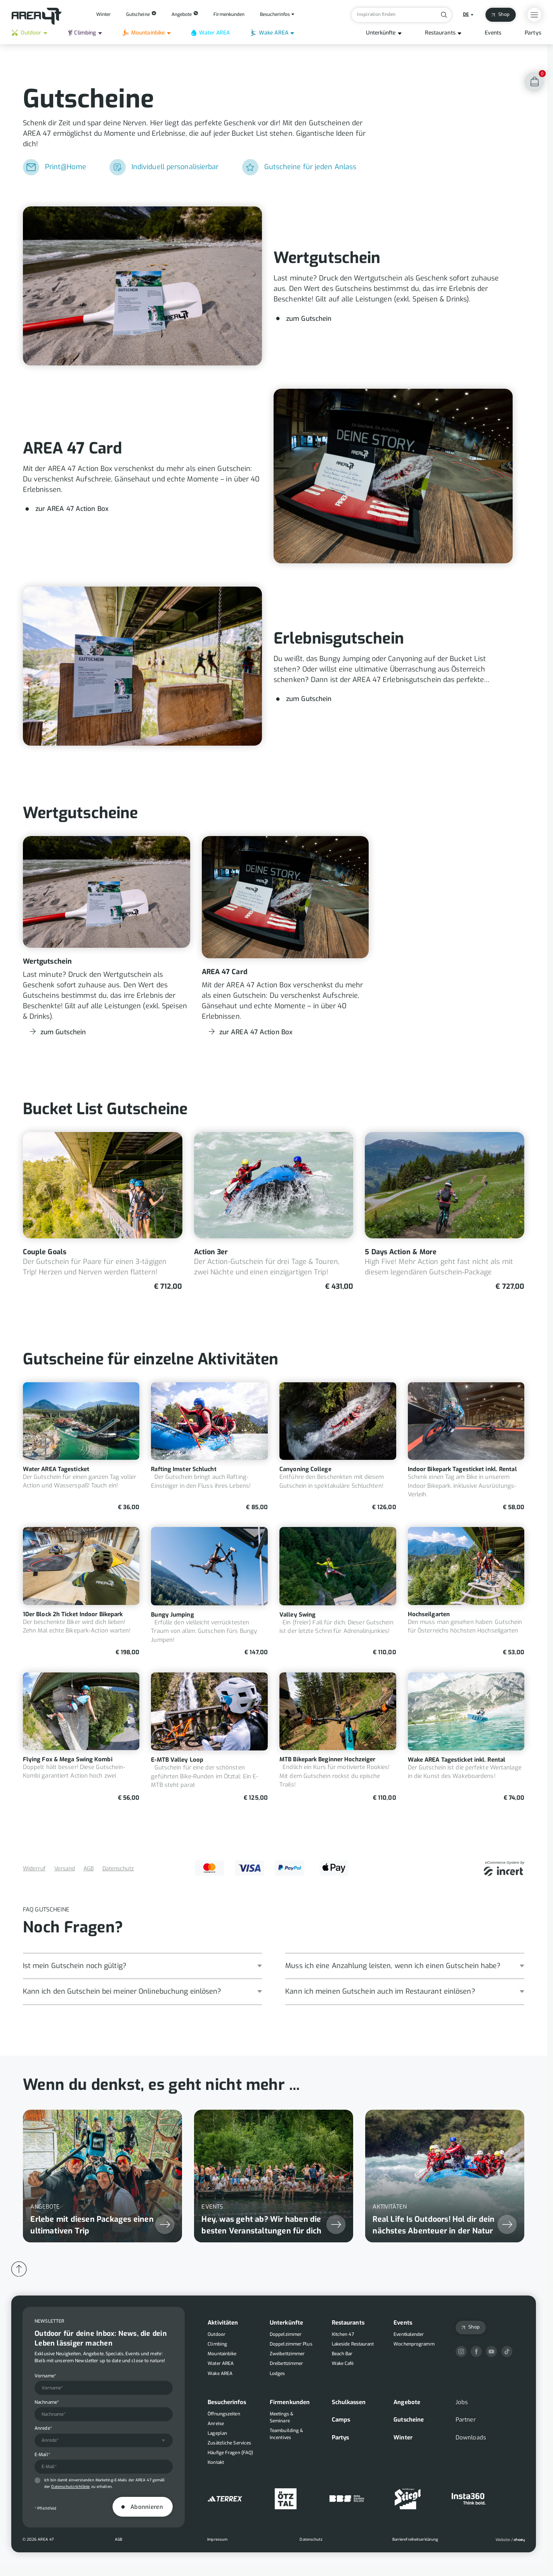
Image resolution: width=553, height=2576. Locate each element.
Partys (533, 32)
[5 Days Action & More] (444, 1211)
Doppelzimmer (286, 2334)
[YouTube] (491, 2351)
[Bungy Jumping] (209, 1592)
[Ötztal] (286, 2498)
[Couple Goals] (102, 1211)
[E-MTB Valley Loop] (209, 1737)
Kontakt (216, 2462)
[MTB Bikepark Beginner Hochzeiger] (337, 1737)
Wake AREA (269, 32)
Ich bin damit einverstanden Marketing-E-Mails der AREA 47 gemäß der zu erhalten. (104, 2483)
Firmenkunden (290, 2402)
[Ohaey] (510, 2540)
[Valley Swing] (337, 1592)
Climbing (82, 32)
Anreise (216, 2423)
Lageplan (217, 2433)
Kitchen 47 (343, 2334)
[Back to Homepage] (37, 16)
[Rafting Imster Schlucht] (209, 1446)
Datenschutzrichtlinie (70, 2486)
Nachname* (47, 2402)
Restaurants (440, 32)
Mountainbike (144, 32)
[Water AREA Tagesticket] (81, 1446)
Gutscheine (409, 2420)
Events (493, 32)
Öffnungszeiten (224, 2414)
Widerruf (34, 1868)
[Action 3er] (274, 1211)
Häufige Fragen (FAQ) (230, 2453)
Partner (466, 2420)
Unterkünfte (380, 32)
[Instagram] (461, 2351)
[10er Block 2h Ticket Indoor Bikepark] (81, 1592)
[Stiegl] (407, 2498)
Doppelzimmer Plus (291, 2344)
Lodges (277, 2373)
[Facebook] (476, 2351)
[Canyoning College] (337, 1446)
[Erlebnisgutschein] (273, 666)
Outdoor (26, 32)
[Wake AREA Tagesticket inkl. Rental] (466, 1737)
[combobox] (104, 2441)
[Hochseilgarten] (466, 1592)
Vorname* (45, 2376)
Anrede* (43, 2428)
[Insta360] (468, 2498)
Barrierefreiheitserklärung (415, 2539)
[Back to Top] (19, 2269)
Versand (64, 1868)
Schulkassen (349, 2402)
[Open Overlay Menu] (534, 15)
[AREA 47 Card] (273, 476)
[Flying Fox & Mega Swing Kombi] (81, 1737)
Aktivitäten (223, 2323)
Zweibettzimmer (287, 2354)
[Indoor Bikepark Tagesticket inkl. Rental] (466, 1446)
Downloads (471, 2437)
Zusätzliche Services (229, 2443)
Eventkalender (409, 2334)
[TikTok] (507, 2351)
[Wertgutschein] (273, 286)
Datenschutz (118, 1868)
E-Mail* (42, 2454)
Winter (403, 2437)
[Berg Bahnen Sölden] (346, 2498)
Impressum (217, 2539)
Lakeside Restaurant (353, 2344)
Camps (341, 2420)
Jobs (462, 2402)
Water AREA (210, 32)
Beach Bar (342, 2354)
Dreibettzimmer (286, 2363)
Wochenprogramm (414, 2344)
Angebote (407, 2402)
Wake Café (343, 2363)
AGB (88, 1868)
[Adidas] (225, 2498)
